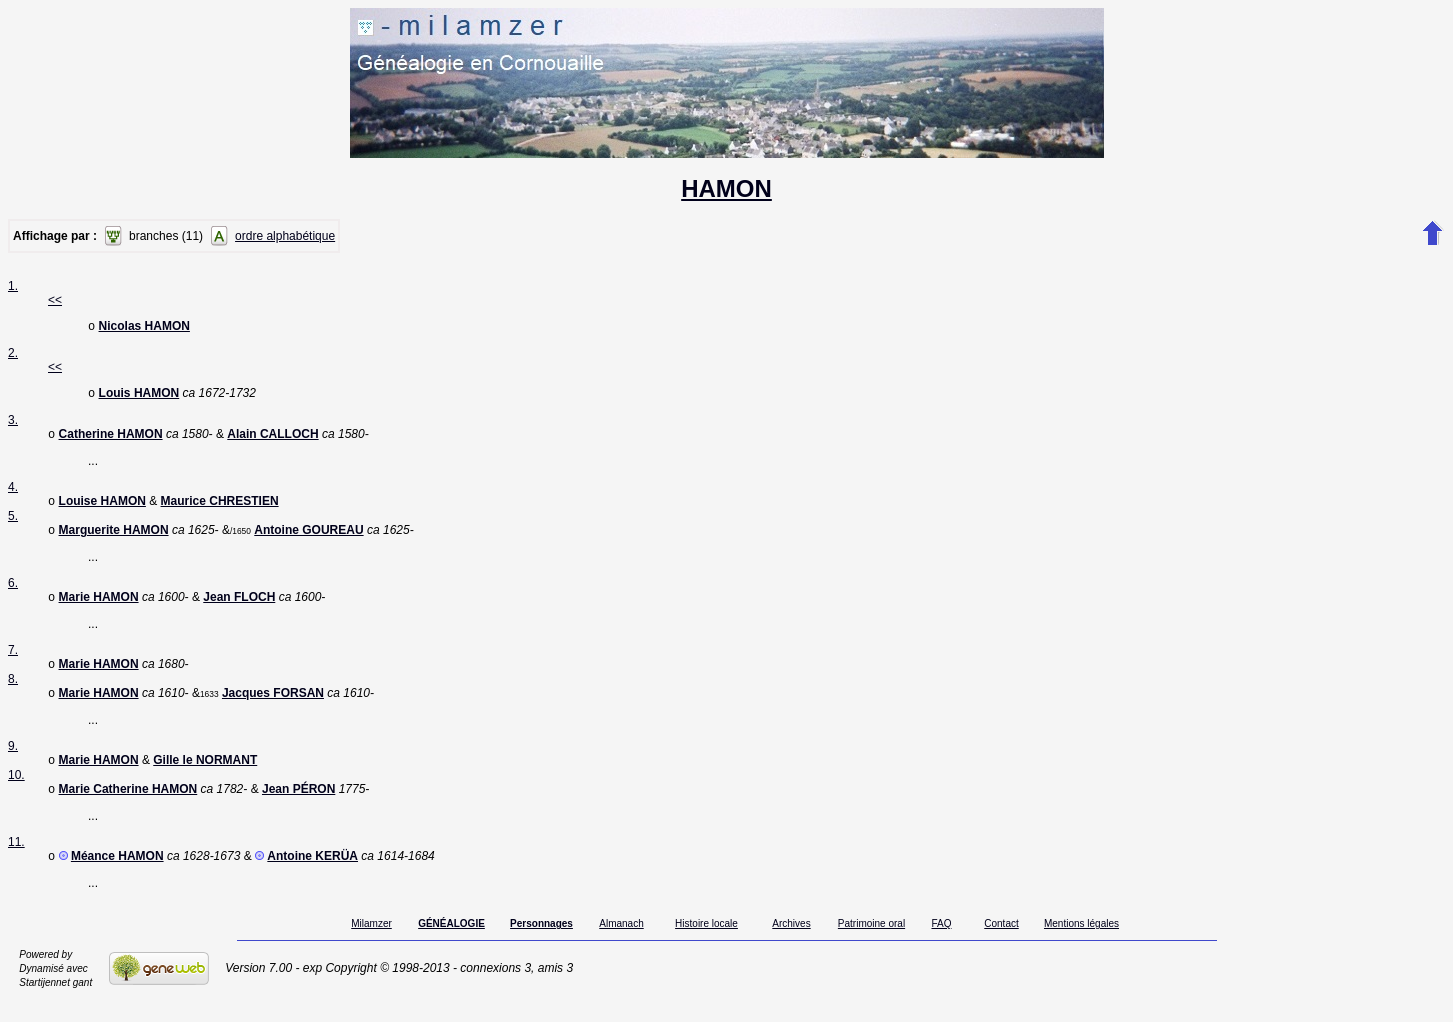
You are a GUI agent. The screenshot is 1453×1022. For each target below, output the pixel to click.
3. (13, 424)
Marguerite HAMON (114, 540)
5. (13, 524)
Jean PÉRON (298, 809)
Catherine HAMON (111, 440)
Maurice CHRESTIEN (220, 509)
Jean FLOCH (239, 609)
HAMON (726, 188)
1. (13, 286)
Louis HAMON (139, 397)
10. (16, 793)
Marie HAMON (99, 609)
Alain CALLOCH (272, 440)
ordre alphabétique (285, 236)
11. (16, 862)
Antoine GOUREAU (308, 540)
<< (55, 300)
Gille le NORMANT (205, 778)
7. (13, 662)
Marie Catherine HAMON (128, 809)
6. (13, 593)
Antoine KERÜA (312, 878)
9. (13, 762)
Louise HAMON (102, 509)
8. (13, 693)
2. (13, 355)
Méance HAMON (117, 878)
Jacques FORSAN (273, 709)
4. (13, 493)
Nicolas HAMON (144, 328)
